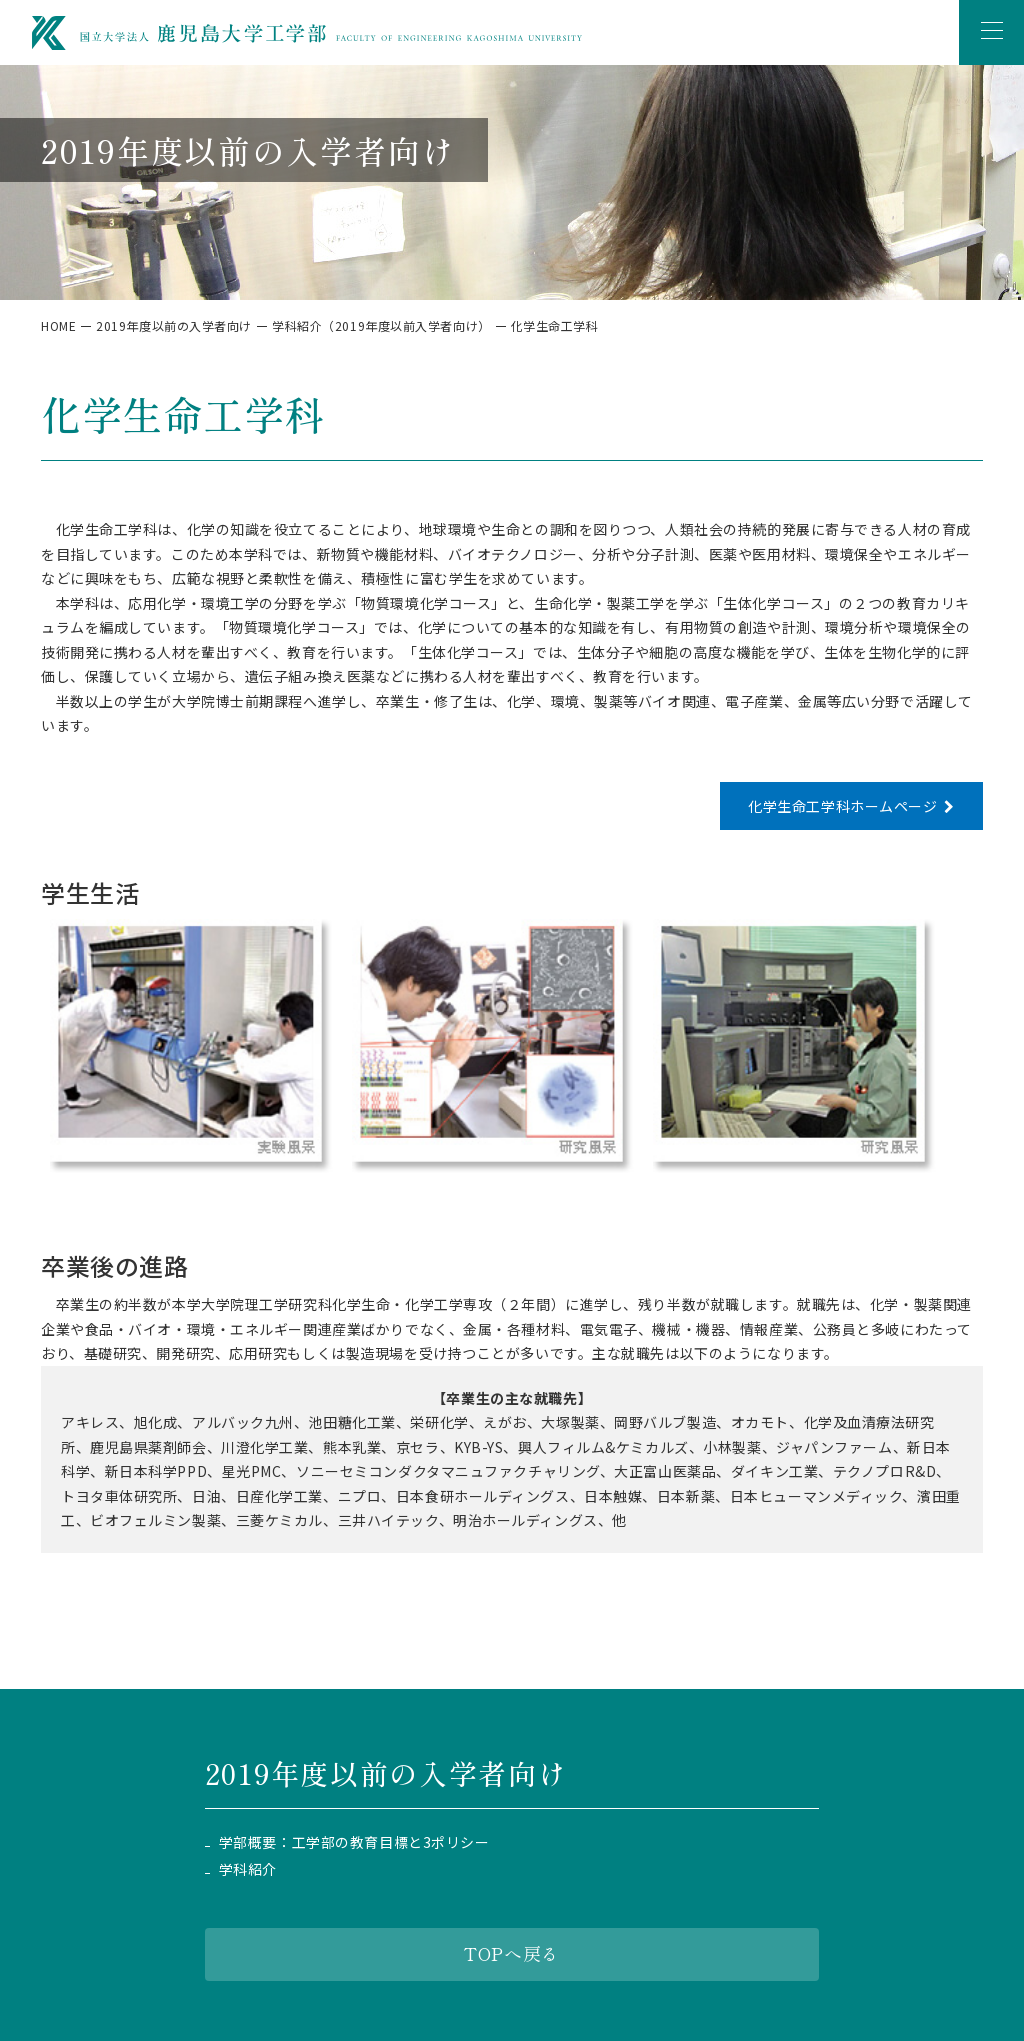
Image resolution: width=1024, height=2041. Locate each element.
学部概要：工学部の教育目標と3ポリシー (354, 1842)
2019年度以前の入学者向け (174, 325)
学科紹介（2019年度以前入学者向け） (381, 325)
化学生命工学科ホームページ (842, 806)
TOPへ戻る (511, 1953)
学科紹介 (248, 1869)
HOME (58, 325)
